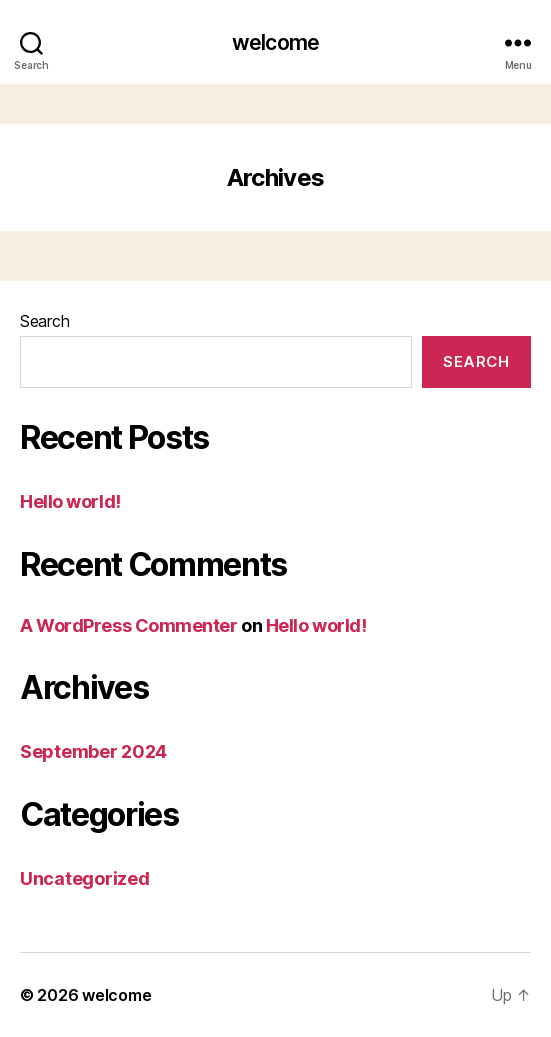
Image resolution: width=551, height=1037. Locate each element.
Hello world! (70, 501)
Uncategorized (85, 878)
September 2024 (93, 751)
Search (44, 321)
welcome (275, 42)
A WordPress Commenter (129, 625)
